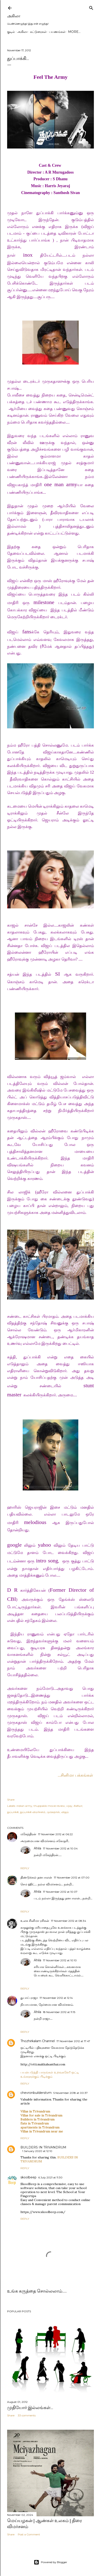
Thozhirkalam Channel (37, 2041)
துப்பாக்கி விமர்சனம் (32, 1812)
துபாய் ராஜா (29, 1998)
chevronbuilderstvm (36, 2093)
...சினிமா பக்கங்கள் (76, 1775)
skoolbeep (28, 2177)
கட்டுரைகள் (38, 32)
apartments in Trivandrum (39, 2127)
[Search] (91, 7)
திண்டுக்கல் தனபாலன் (36, 1877)
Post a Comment (29, 2534)
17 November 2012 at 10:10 (60, 1960)
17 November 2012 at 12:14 (56, 1997)
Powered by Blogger (50, 2562)
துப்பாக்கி (13, 1812)
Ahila (37, 1848)
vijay (69, 1805)
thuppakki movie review (49, 1805)
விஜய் (65, 1812)
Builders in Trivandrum (37, 2119)
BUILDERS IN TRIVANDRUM (43, 2147)
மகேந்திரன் (28, 1834)
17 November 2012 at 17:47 (73, 2041)
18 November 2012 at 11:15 (59, 2012)
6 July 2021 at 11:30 (50, 2177)
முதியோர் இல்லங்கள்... (30, 2407)
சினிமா (78, 1805)
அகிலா (13, 15)
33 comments (27, 2415)
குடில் (11, 32)
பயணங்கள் (57, 32)
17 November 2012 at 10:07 (60, 1891)
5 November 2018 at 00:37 (70, 2092)
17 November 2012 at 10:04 (60, 1848)
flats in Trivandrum (34, 2123)
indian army (24, 1805)
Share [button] (10, 1799)
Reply (24, 1868)
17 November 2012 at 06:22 (55, 1834)
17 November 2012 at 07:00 (71, 1877)
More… (74, 32)
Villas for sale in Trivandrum (41, 2115)
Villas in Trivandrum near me (41, 2131)
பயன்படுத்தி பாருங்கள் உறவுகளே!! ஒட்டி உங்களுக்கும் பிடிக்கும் (49, 2074)
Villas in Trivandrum (35, 2111)
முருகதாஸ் (53, 1812)
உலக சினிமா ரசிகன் (34, 1921)
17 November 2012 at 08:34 (68, 1920)
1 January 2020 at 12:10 (37, 2151)
